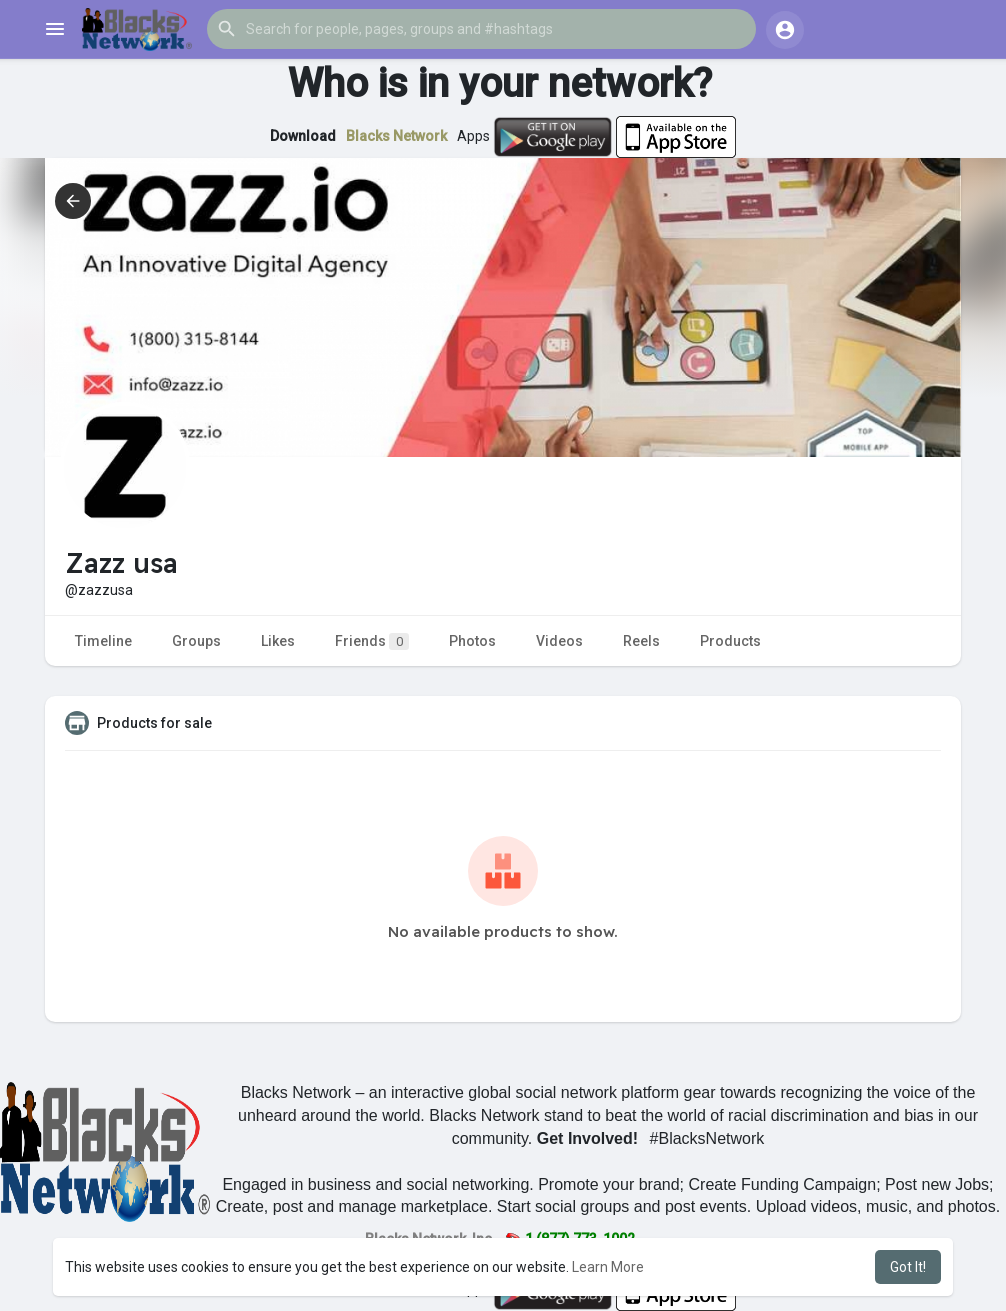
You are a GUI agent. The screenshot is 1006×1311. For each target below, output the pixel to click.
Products (730, 641)
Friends (372, 641)
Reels (641, 641)
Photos (472, 641)
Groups (196, 641)
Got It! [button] (908, 1267)
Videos (559, 641)
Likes (278, 641)
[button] (481, 29)
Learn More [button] (608, 1267)
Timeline (103, 641)
